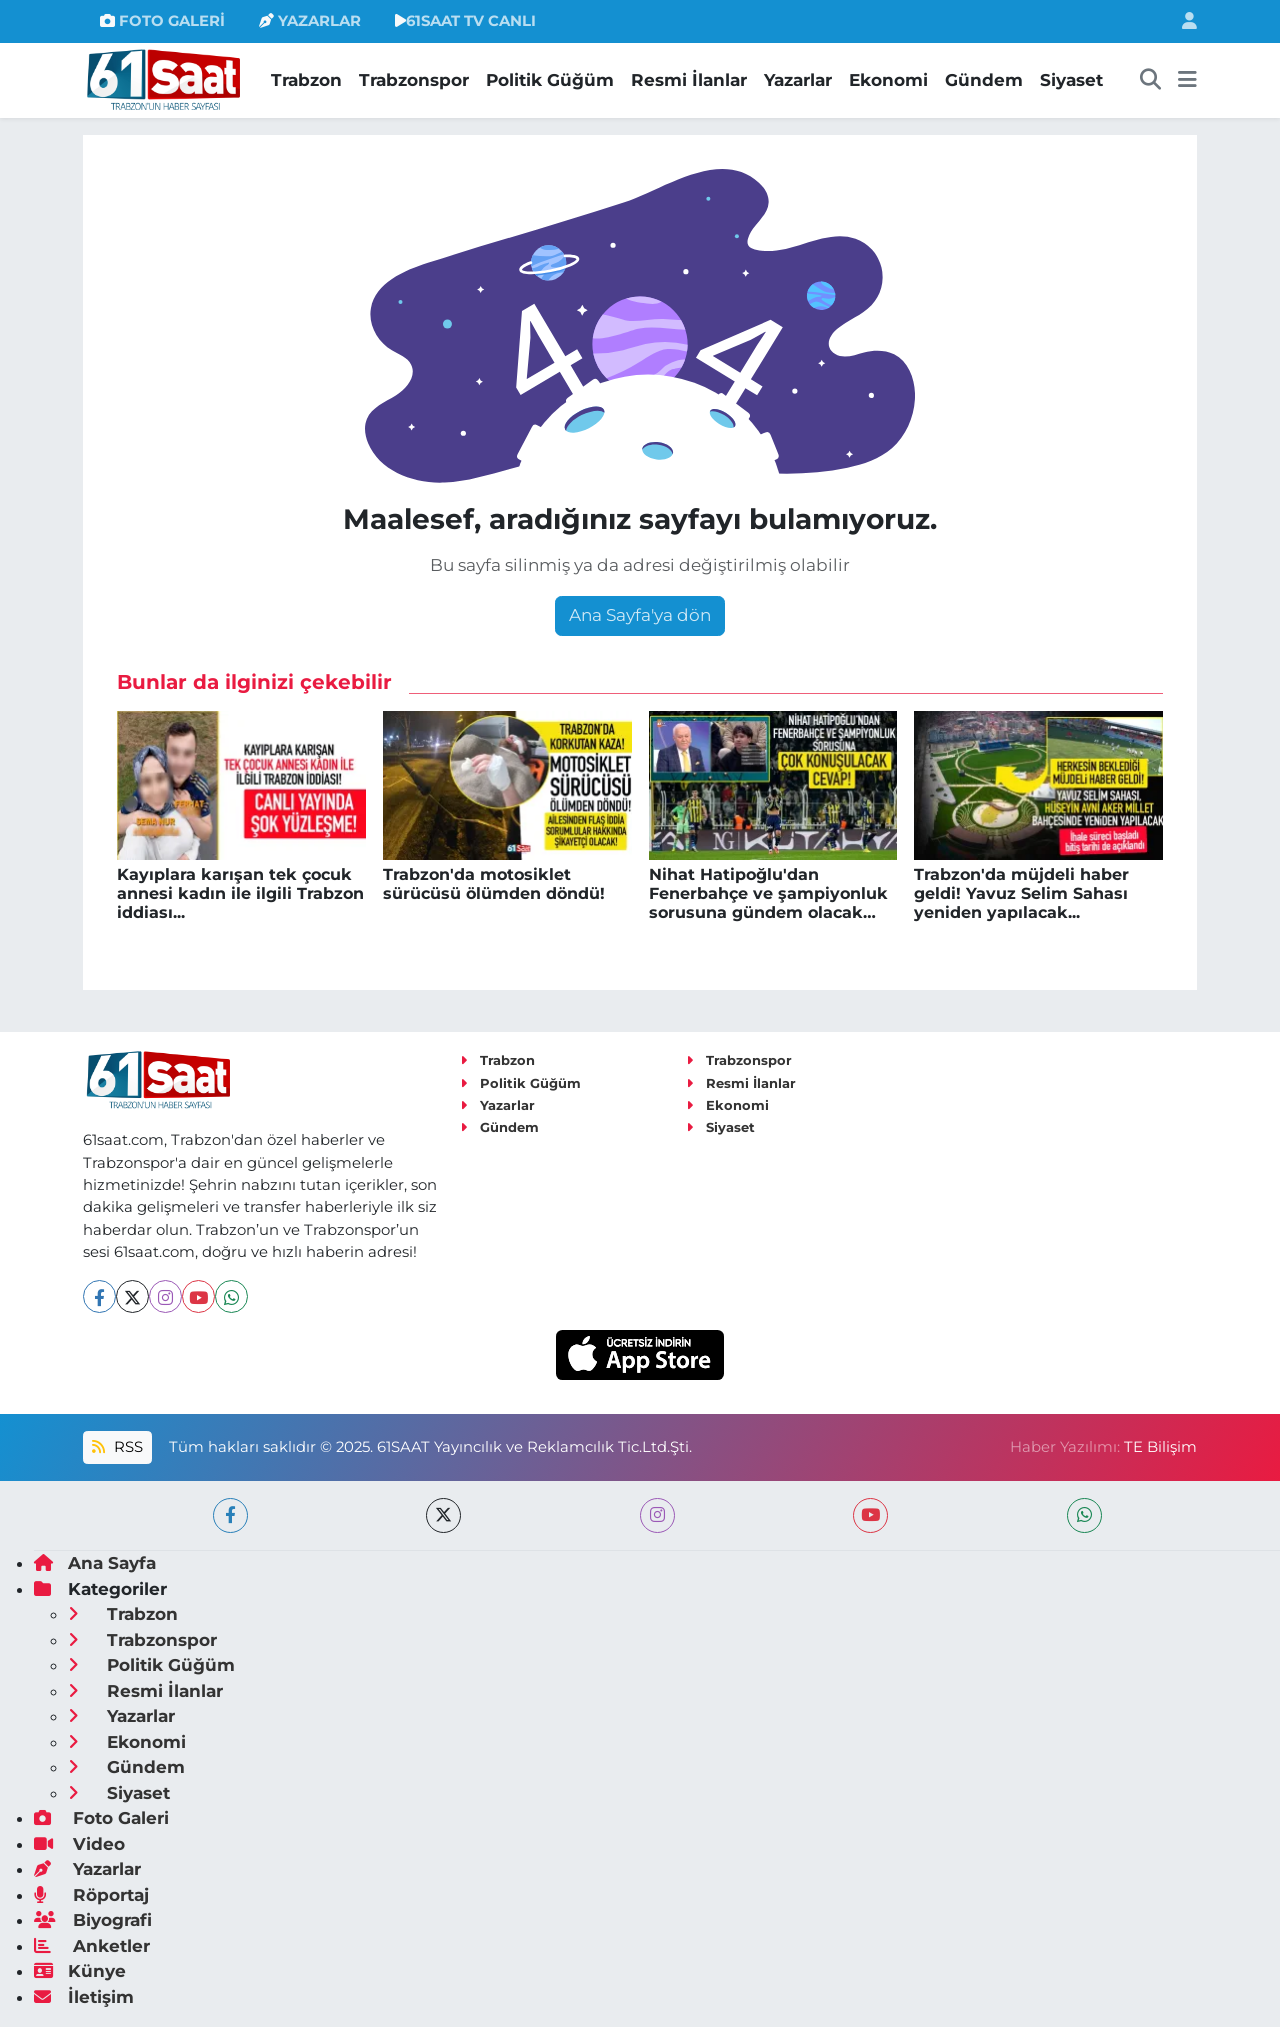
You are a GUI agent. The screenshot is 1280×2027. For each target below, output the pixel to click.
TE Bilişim (1160, 1447)
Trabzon (306, 80)
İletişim (84, 1997)
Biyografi (93, 1920)
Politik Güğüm (550, 80)
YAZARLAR (310, 21)
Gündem (984, 80)
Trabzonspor (414, 80)
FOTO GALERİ (162, 21)
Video (79, 1844)
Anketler (92, 1946)
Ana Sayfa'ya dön (640, 615)
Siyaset (1071, 80)
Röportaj (91, 1895)
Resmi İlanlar (689, 80)
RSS (117, 1447)
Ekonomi (888, 80)
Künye (80, 1971)
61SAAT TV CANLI (465, 21)
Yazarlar (798, 80)
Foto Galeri (101, 1818)
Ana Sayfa (95, 1563)
